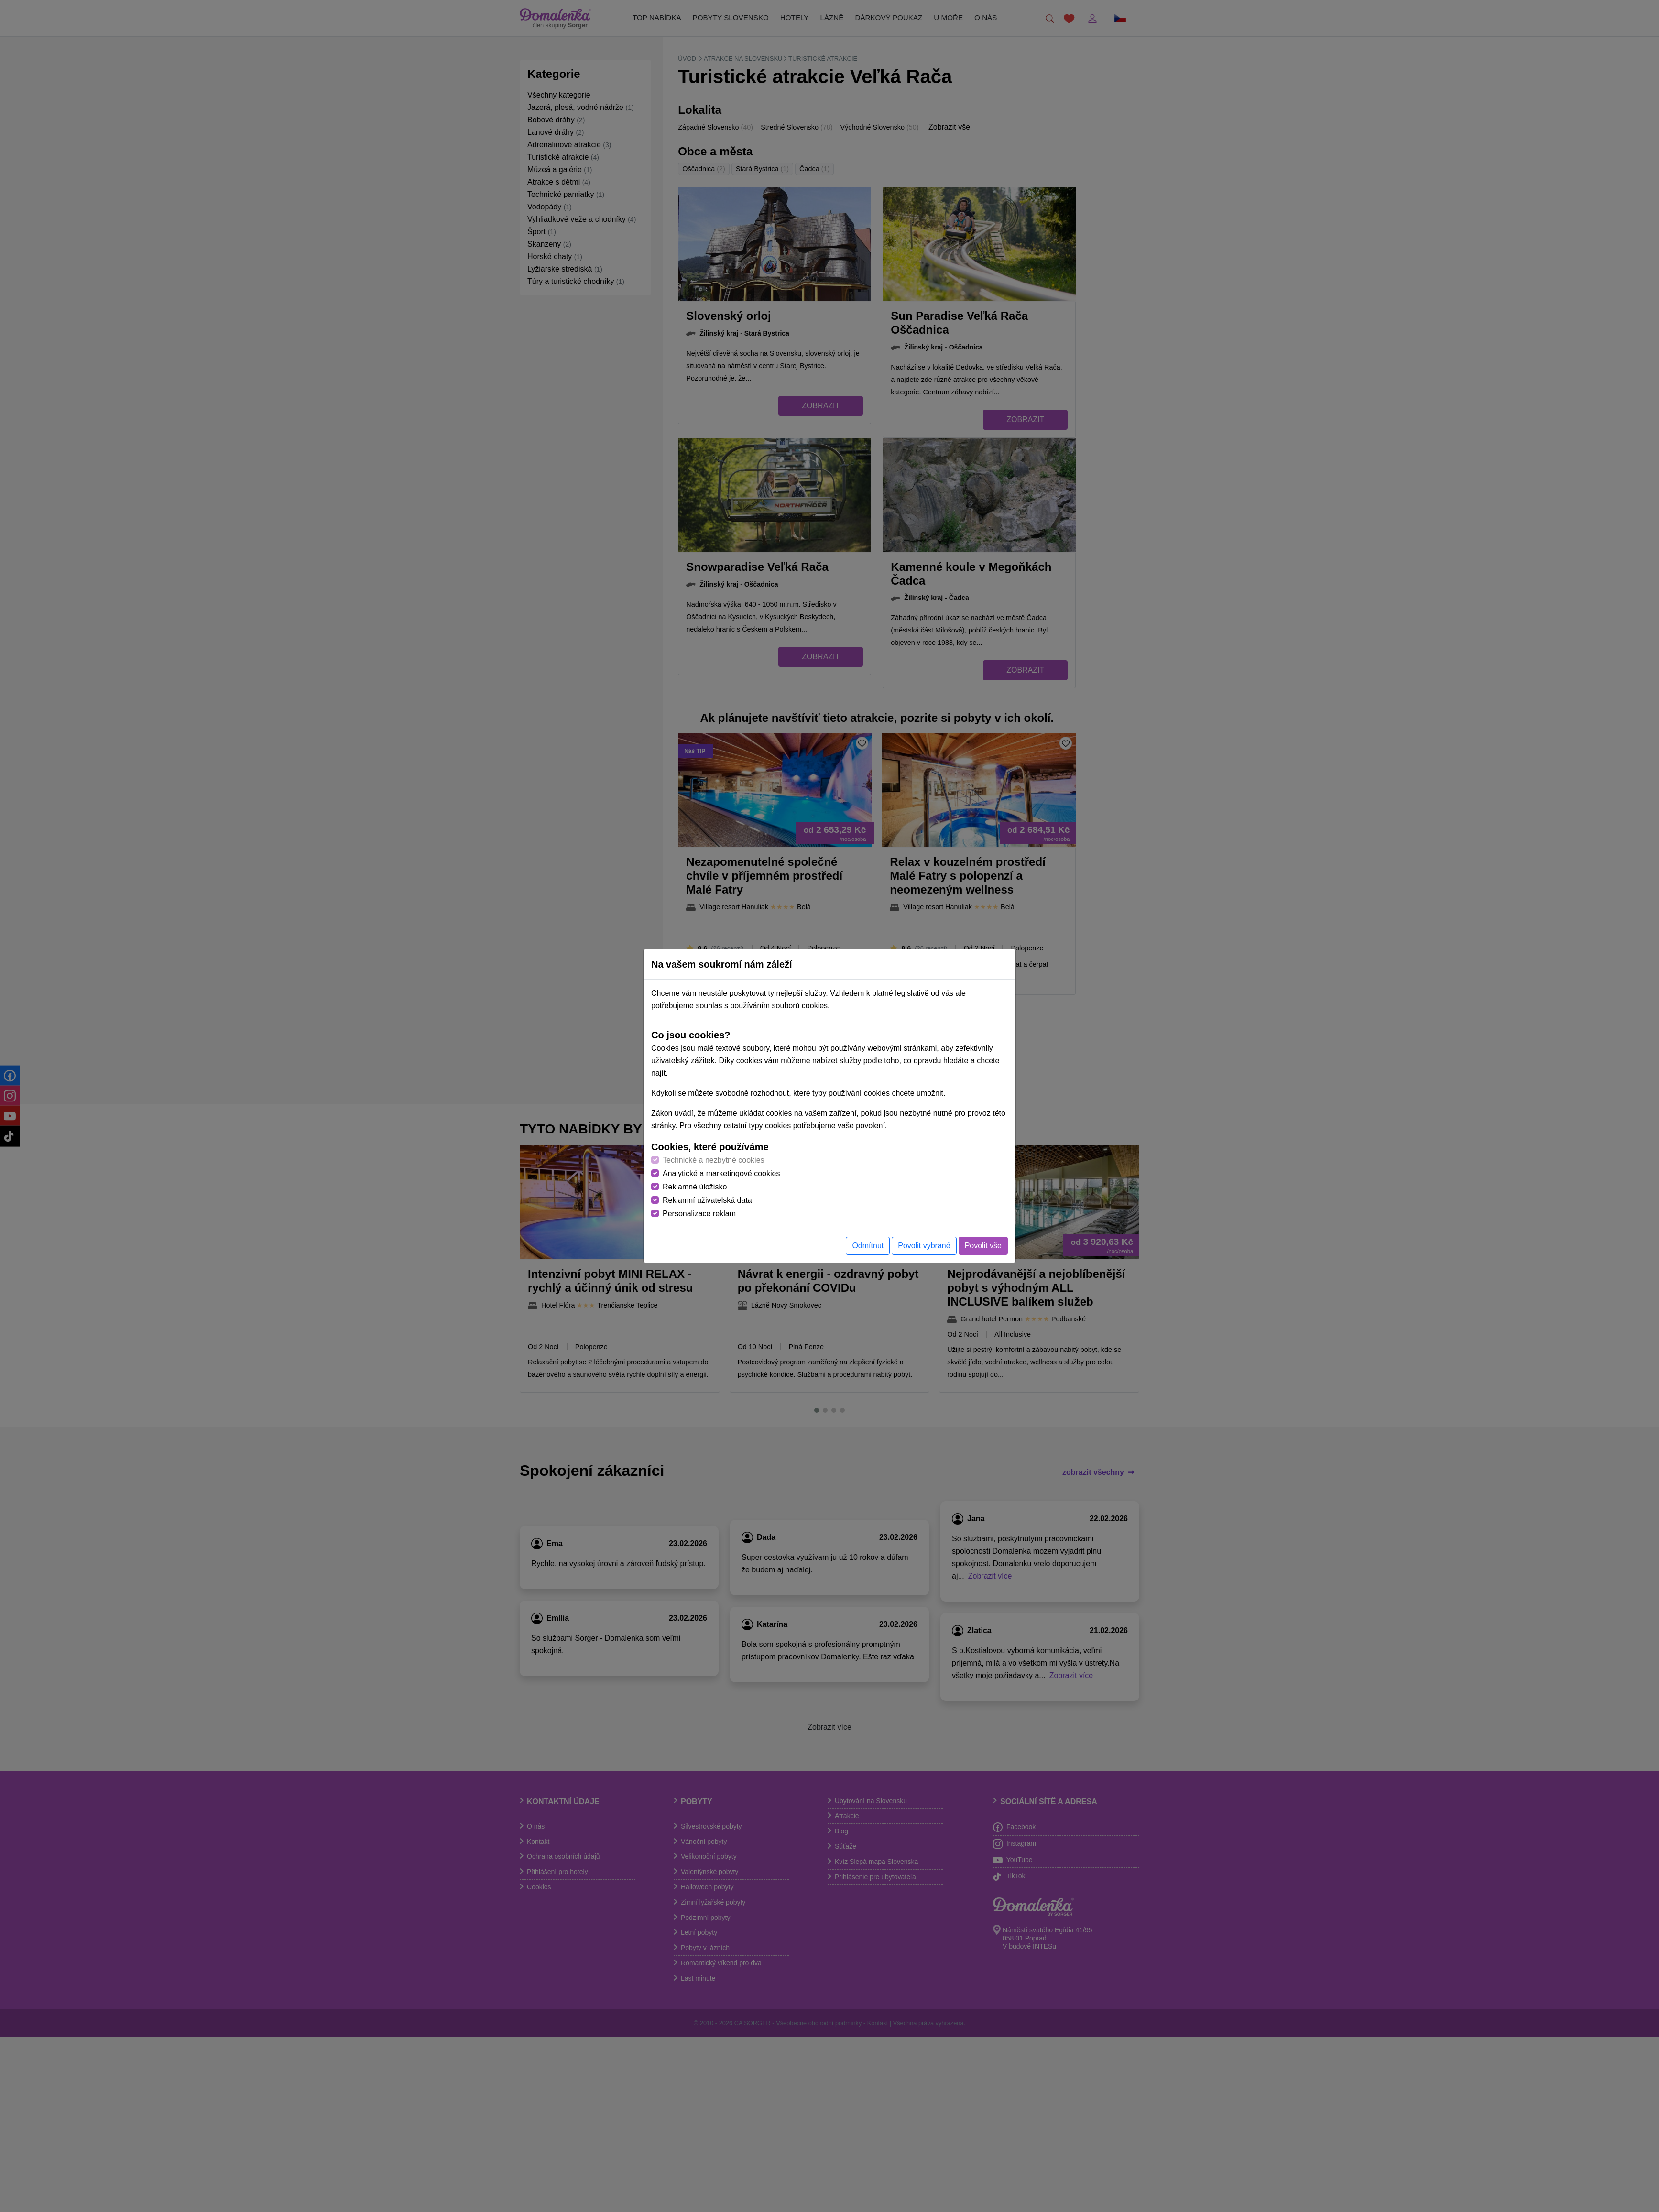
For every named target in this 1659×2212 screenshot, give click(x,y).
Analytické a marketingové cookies (721, 1173)
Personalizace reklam (699, 1214)
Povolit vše (983, 1246)
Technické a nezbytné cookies (713, 1160)
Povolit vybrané (924, 1246)
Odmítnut (868, 1246)
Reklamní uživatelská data (707, 1200)
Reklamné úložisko (695, 1187)
